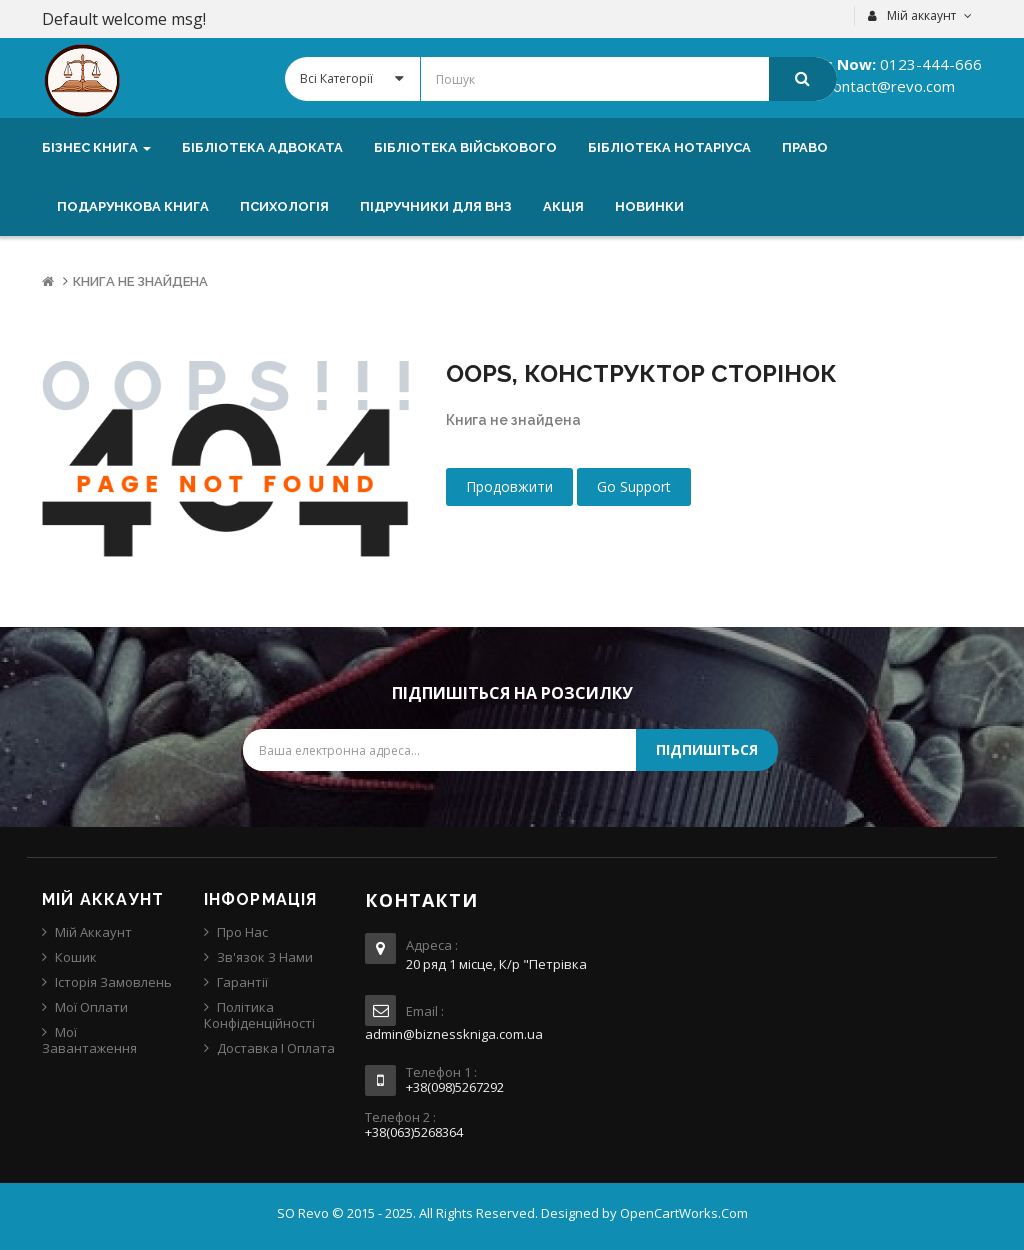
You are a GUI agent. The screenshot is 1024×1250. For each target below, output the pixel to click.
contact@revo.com (888, 86)
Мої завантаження (89, 1040)
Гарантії (242, 982)
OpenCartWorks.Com (684, 1213)
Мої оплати (91, 1007)
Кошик (76, 957)
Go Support (634, 486)
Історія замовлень (113, 982)
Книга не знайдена (140, 281)
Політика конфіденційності (259, 1015)
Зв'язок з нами (265, 957)
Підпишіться (707, 749)
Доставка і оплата (276, 1048)
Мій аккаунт (93, 932)
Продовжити (509, 486)
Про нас (242, 932)
